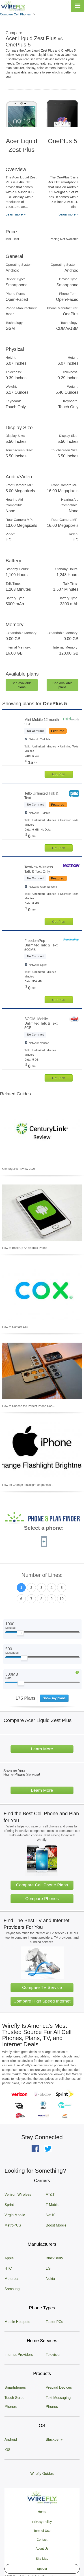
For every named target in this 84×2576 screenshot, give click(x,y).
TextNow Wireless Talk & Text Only (38, 869)
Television (53, 2354)
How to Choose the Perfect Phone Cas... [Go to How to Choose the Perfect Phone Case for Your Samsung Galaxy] (28, 1406)
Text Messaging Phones (58, 2402)
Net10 (50, 2215)
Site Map (42, 2558)
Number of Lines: (42, 1575)
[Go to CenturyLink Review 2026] (42, 1133)
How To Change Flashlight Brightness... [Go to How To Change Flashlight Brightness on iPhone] (27, 1484)
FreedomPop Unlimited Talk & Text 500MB (41, 945)
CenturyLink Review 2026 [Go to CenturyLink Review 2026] (18, 1168)
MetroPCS (12, 2225)
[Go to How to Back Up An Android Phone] (42, 1212)
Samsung (12, 2289)
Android (10, 2439)
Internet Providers (18, 2354)
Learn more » (16, 214)
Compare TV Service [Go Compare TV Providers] (42, 1987)
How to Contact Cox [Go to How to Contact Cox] (15, 1327)
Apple (9, 2258)
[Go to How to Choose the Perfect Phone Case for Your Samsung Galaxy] (42, 1371)
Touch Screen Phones (15, 2402)
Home (42, 2511)
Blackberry (54, 2439)
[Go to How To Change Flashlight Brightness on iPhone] (42, 1450)
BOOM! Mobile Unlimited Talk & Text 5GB (41, 1023)
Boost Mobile (56, 2225)
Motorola (11, 2279)
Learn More (42, 1749)
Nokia (50, 2279)
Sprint (9, 2205)
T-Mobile (52, 2205)
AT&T (50, 2194)
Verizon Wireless (17, 2194)
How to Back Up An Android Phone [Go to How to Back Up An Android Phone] (24, 1247)
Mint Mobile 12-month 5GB (41, 722)
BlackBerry (54, 2258)
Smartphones (15, 2387)
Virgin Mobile (14, 2215)
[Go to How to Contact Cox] (42, 1292)
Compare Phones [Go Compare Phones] (42, 1898)
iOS (7, 2450)
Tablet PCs (54, 2322)
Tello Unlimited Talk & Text (41, 795)
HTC (8, 2268)
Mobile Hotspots (17, 2322)
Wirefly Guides (42, 2474)
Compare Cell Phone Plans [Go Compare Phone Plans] (42, 1885)
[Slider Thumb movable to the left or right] (20, 1633)
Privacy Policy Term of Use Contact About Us (42, 2535)
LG (48, 2268)
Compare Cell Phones (15, 14)
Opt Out (42, 2568)
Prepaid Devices (59, 2387)
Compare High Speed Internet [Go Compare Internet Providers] (42, 2001)
